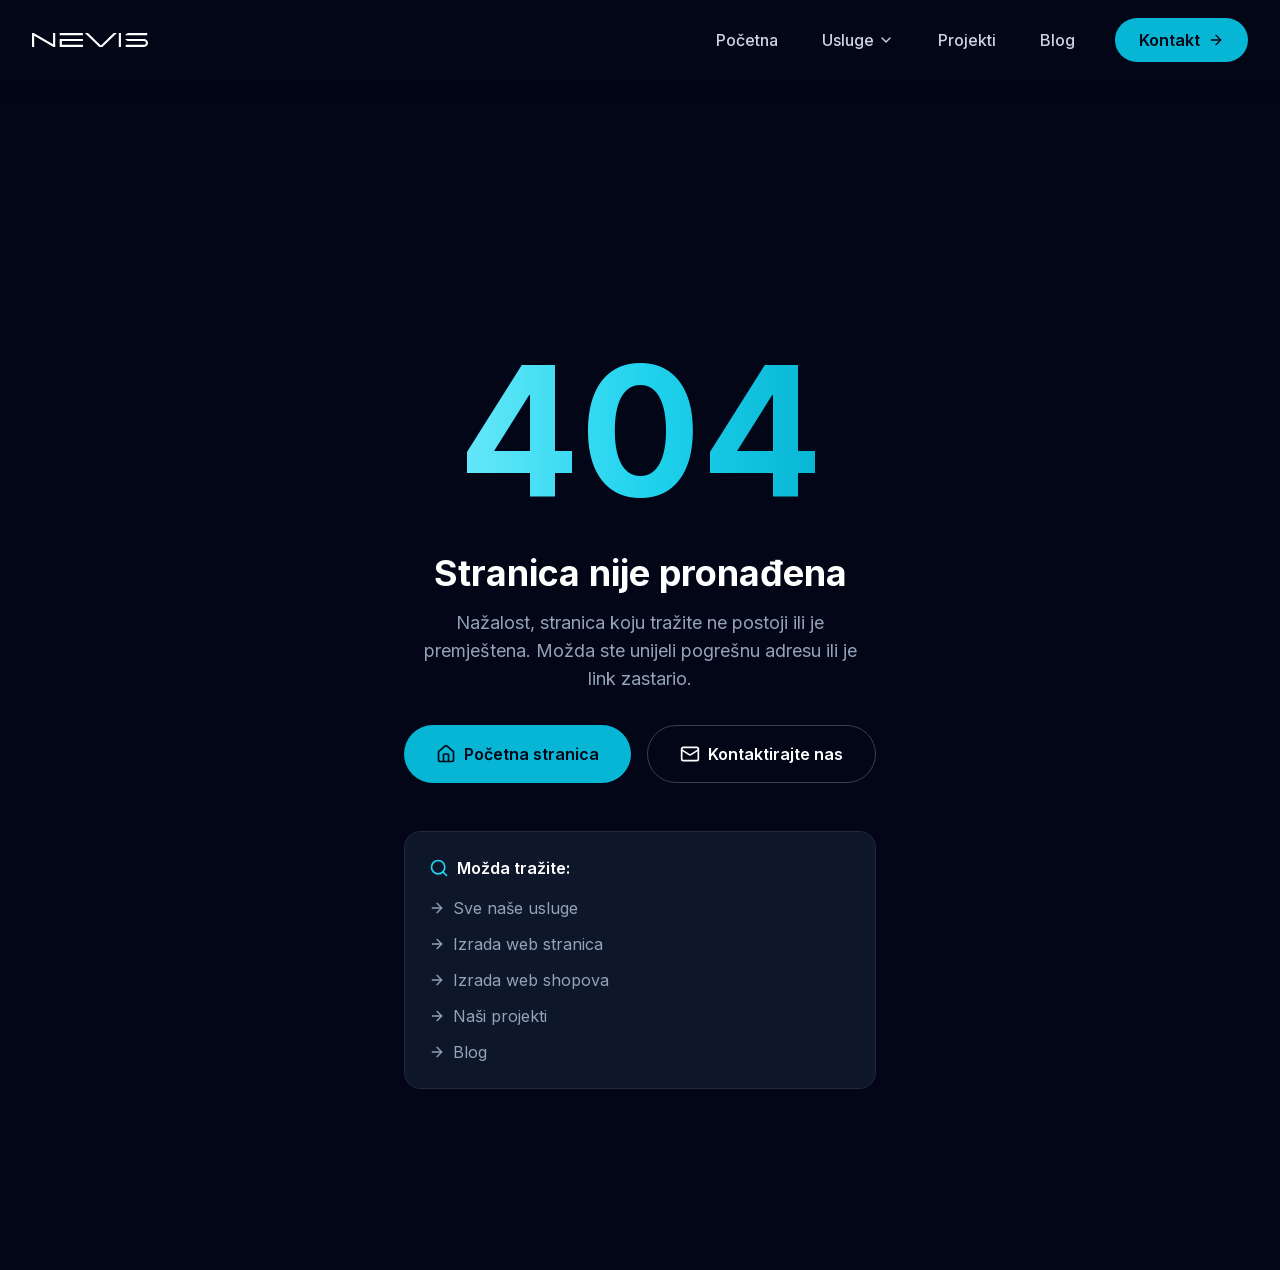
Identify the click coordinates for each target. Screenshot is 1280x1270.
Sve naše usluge (503, 908)
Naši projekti (488, 1016)
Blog (1057, 40)
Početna (747, 40)
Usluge (858, 40)
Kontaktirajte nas (761, 754)
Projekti (967, 40)
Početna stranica (517, 754)
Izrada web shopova (519, 980)
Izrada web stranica (516, 944)
